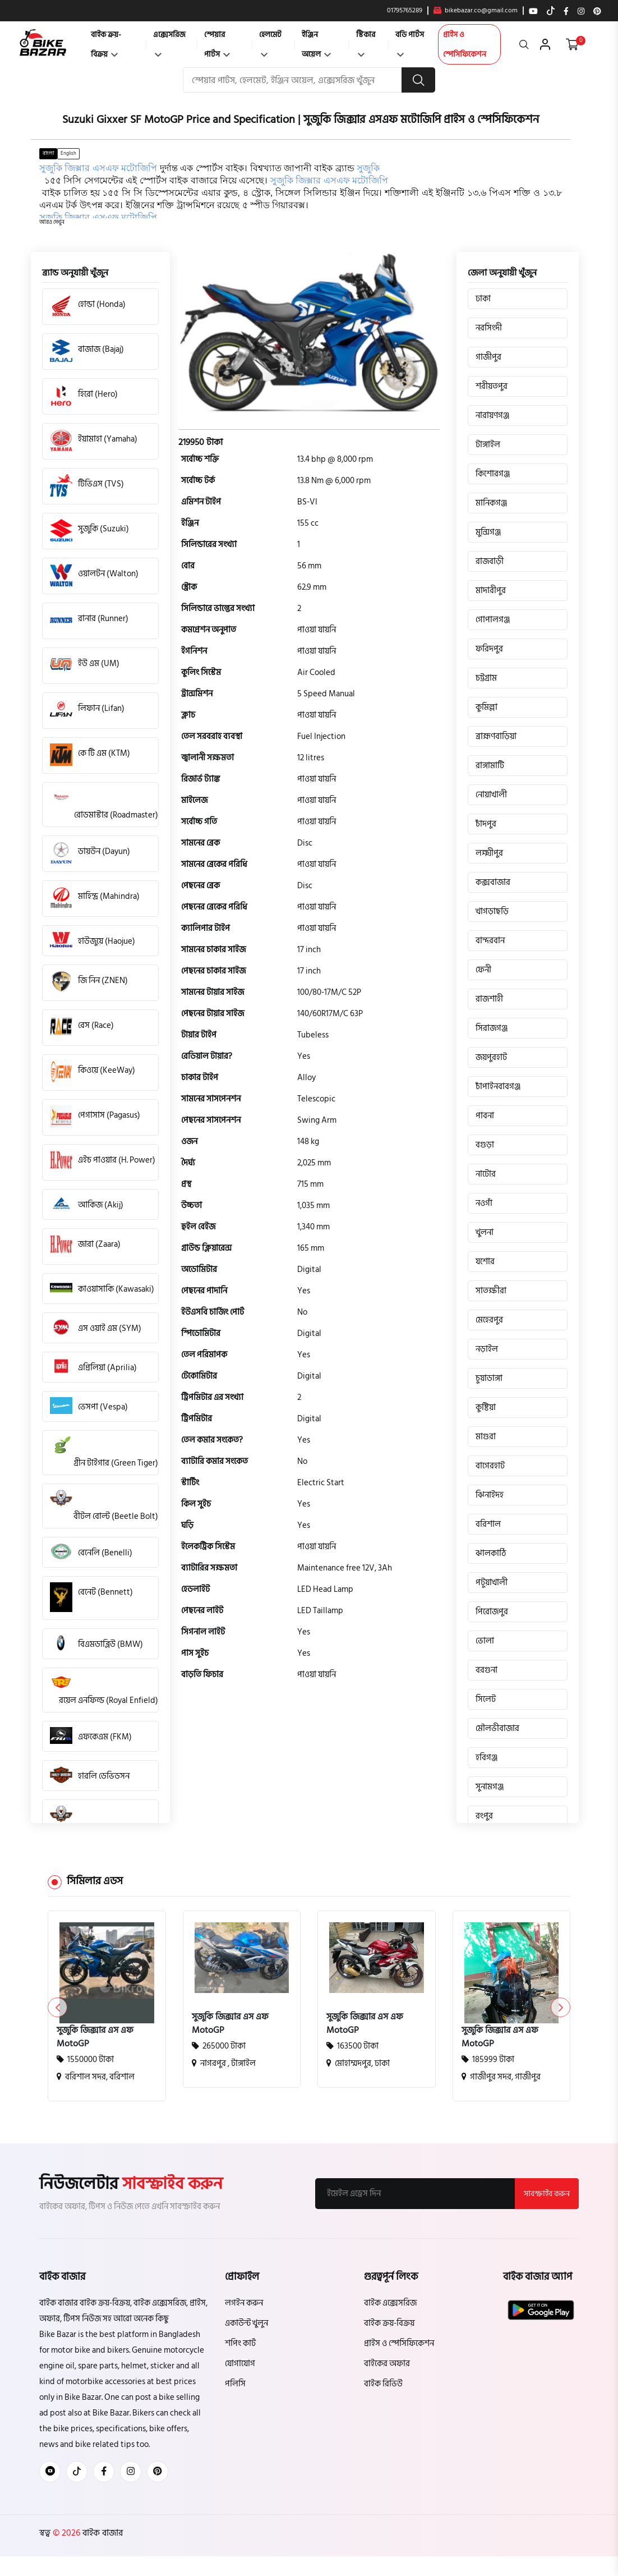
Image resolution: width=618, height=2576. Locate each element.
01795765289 (404, 11)
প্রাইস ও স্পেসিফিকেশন (464, 44)
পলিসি (235, 2384)
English (68, 153)
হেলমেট (270, 42)
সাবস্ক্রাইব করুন (547, 2193)
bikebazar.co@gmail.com (475, 11)
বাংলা (48, 153)
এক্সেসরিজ (169, 42)
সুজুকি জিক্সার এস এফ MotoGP (95, 2036)
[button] (51, 222)
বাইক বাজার (101, 2533)
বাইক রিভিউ (383, 2384)
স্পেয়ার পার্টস (217, 44)
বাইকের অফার (387, 2364)
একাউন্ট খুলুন (246, 2323)
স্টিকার (365, 42)
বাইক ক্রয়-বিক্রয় (106, 44)
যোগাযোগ (240, 2364)
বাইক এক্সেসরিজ (390, 2303)
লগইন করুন (244, 2303)
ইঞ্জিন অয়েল (316, 44)
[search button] (418, 80)
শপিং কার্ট (240, 2343)
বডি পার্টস (409, 42)
